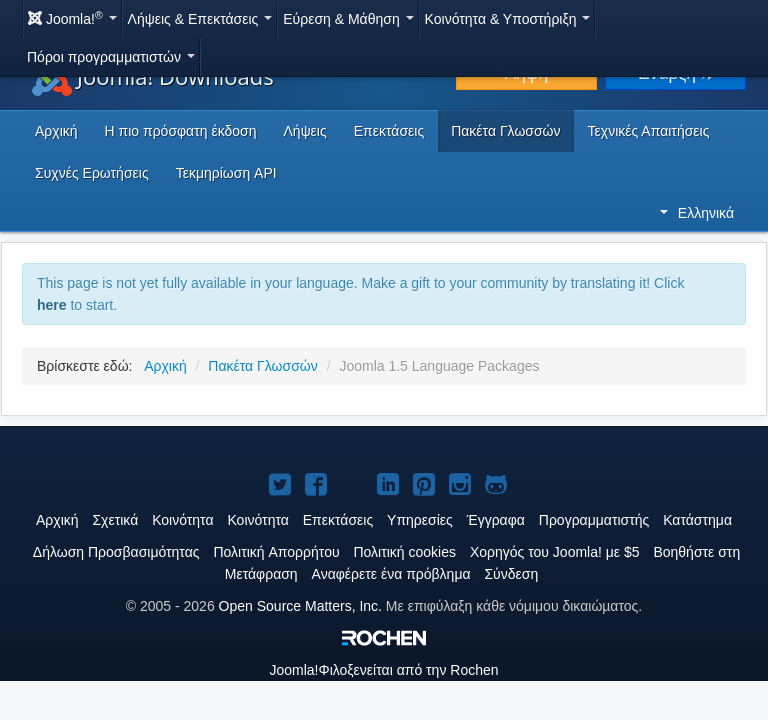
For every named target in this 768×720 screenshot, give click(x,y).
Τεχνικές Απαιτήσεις (649, 131)
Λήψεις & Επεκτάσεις (200, 19)
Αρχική (56, 131)
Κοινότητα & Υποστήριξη (508, 19)
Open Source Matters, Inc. (300, 606)
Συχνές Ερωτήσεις (92, 173)
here (52, 305)
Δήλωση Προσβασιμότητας (116, 552)
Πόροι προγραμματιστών (111, 57)
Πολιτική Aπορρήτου (276, 552)
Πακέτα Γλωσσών (505, 131)
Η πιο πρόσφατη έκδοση (181, 131)
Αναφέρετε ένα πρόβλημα (391, 574)
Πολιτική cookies (404, 552)
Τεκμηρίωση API (226, 173)
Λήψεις (305, 131)
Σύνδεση (511, 574)
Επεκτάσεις (389, 131)
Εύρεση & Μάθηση (348, 19)
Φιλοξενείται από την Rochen (383, 670)
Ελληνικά (697, 213)
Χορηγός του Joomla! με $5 (555, 552)
